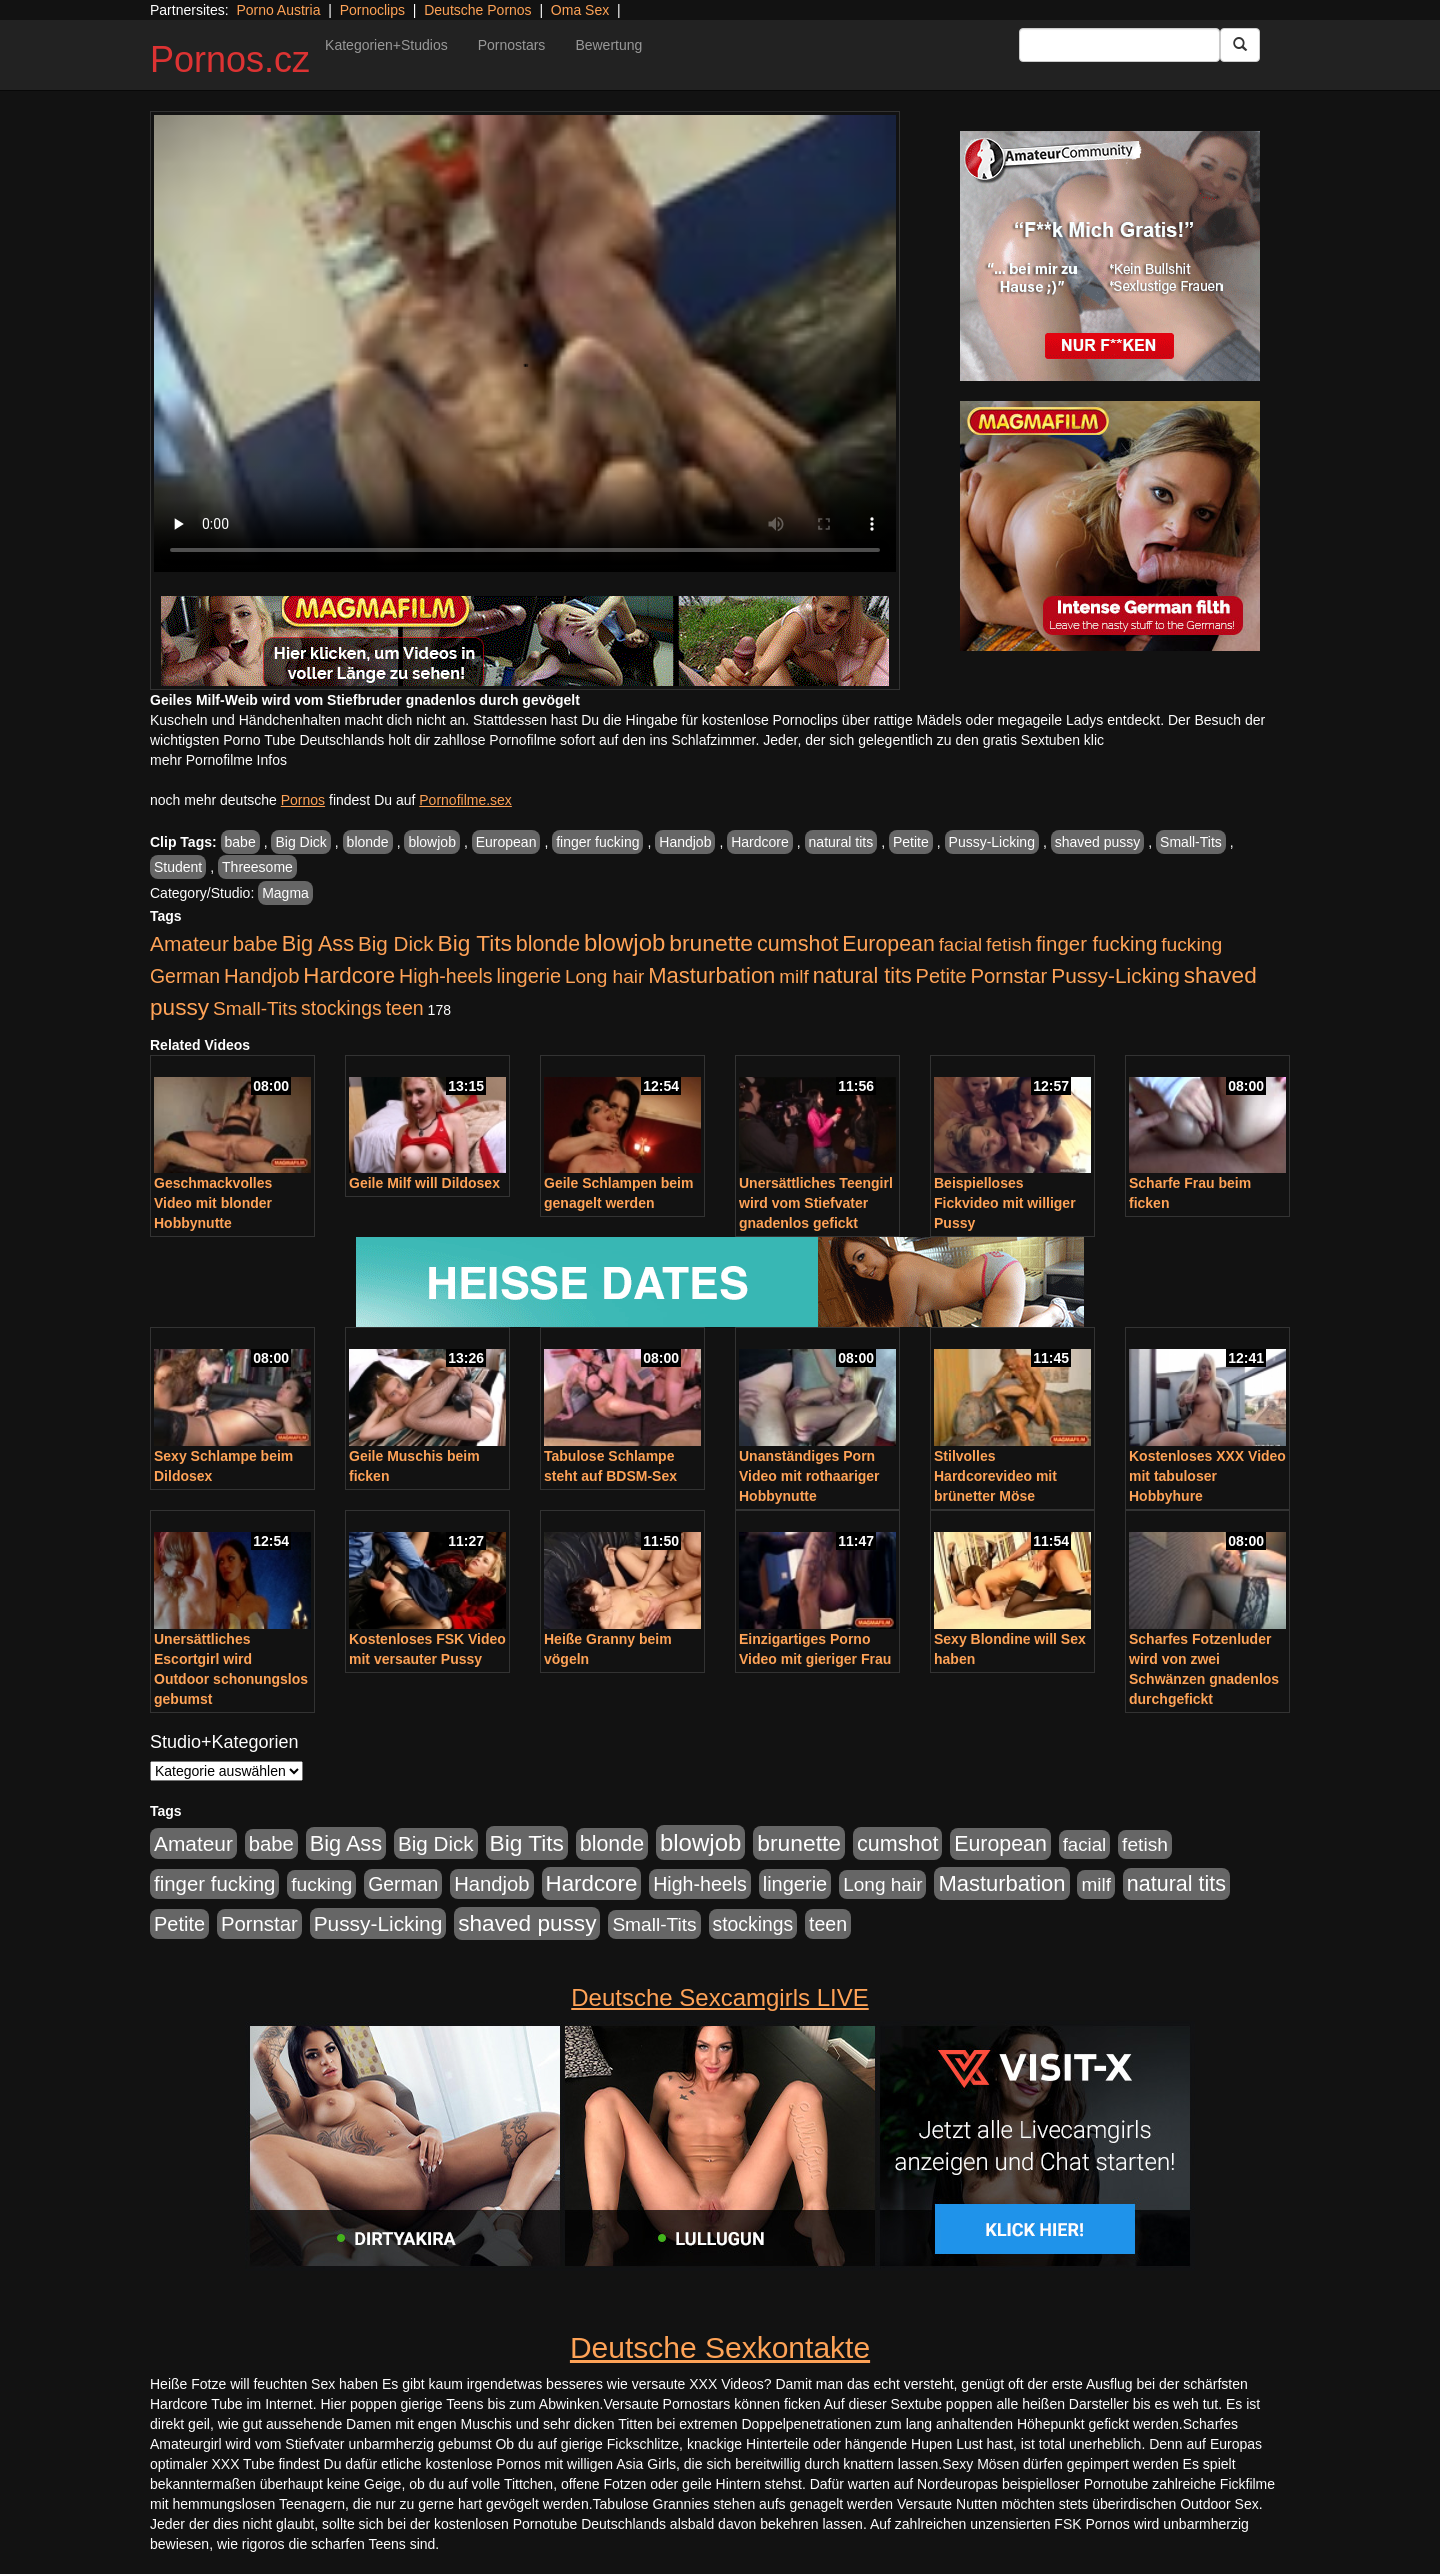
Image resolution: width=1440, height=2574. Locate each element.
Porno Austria (278, 10)
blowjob (431, 842)
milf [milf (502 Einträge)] (794, 976)
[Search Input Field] (1119, 45)
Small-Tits (1191, 842)
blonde (368, 842)
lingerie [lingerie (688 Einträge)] (528, 976)
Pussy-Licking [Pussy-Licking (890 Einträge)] (1115, 975)
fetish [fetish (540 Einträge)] (1009, 944)
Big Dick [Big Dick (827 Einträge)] (396, 943)
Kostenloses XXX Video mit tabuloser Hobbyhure (1207, 1476)
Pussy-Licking (992, 842)
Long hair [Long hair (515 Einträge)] (604, 976)
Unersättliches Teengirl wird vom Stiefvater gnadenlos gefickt (816, 1203)
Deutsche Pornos (477, 10)
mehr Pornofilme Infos (218, 760)
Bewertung (608, 45)
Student (178, 867)
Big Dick (300, 842)
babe (240, 842)
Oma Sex (580, 10)
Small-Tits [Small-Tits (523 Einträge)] (255, 1008)
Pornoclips (372, 10)
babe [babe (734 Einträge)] (255, 944)
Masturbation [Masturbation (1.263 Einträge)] (711, 975)
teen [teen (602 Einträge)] (405, 1008)
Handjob (685, 842)
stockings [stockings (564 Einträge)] (341, 1008)
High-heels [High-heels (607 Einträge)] (446, 976)
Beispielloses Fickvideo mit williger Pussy (1005, 1203)
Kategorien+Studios (386, 45)
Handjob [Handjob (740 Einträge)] (261, 976)
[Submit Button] (1240, 45)
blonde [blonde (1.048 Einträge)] (548, 944)
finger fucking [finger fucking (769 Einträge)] (1096, 944)
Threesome (257, 867)
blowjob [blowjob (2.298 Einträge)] (624, 942)
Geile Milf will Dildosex (424, 1183)
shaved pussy (1098, 842)
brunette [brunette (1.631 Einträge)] (711, 943)
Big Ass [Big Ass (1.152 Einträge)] (318, 943)
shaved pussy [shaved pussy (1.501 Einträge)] (527, 1923)
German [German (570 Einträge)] (185, 976)
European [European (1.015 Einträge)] (888, 944)
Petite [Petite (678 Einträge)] (941, 976)
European (506, 842)
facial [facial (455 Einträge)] (961, 944)
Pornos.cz (230, 59)
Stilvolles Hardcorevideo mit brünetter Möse (995, 1476)
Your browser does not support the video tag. (525, 343)
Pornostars (512, 45)
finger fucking (597, 842)
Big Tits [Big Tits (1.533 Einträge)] (475, 943)
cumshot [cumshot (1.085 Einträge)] (797, 943)
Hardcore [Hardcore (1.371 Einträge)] (349, 975)
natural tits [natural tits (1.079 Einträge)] (862, 976)
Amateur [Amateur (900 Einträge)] (189, 943)
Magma (285, 893)
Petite (911, 842)
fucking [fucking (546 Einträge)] (1191, 944)
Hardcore (760, 842)
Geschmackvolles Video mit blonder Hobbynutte (213, 1203)
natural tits (841, 842)
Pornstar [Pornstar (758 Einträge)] (1009, 976)
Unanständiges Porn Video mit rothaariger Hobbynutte (809, 1476)
